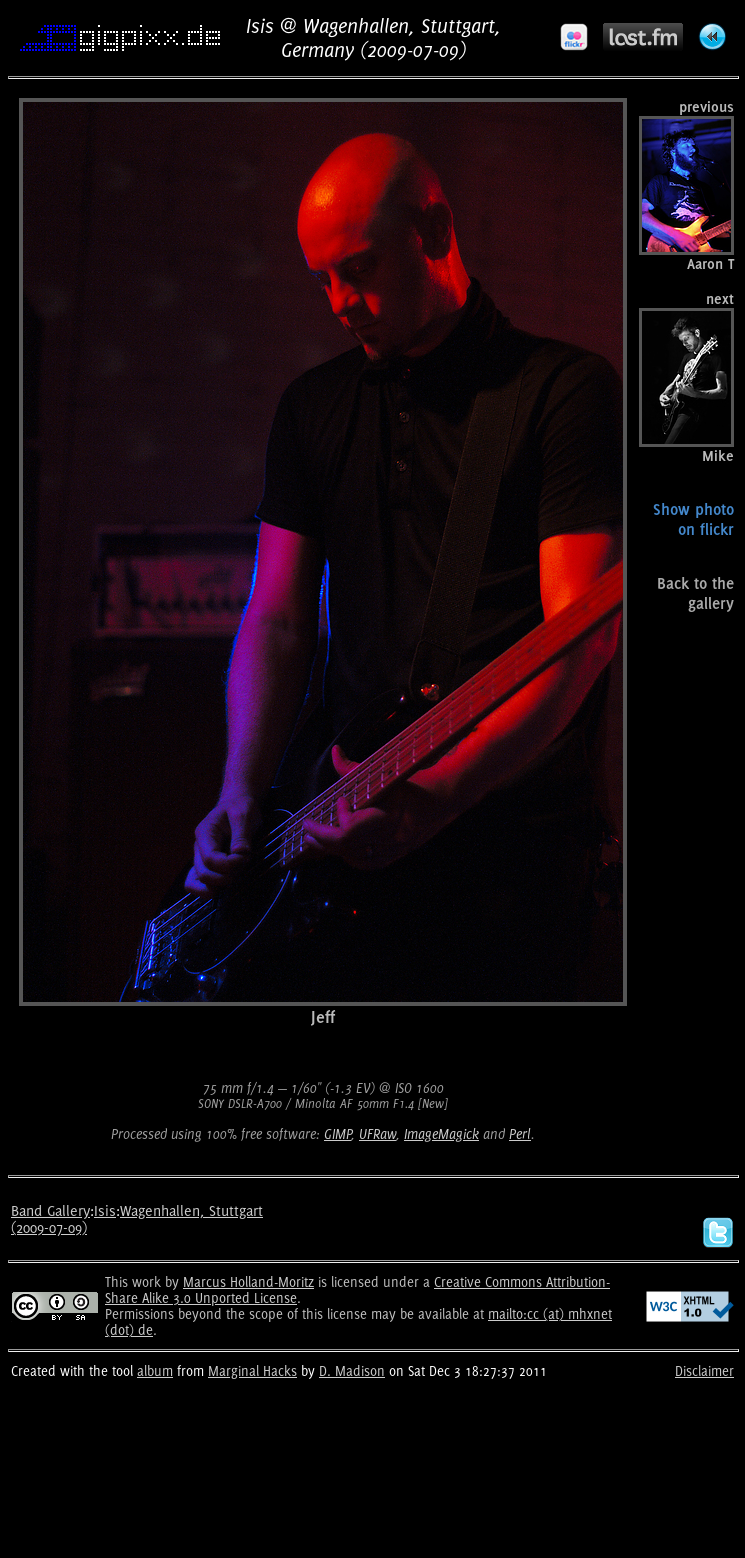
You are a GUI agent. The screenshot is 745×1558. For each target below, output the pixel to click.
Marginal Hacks (252, 1371)
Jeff (323, 1016)
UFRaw (377, 1134)
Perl (520, 1134)
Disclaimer (704, 1371)
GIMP (337, 1134)
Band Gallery (50, 1210)
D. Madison (352, 1371)
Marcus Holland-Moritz (248, 1282)
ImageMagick (441, 1134)
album (155, 1371)
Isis (105, 1210)
